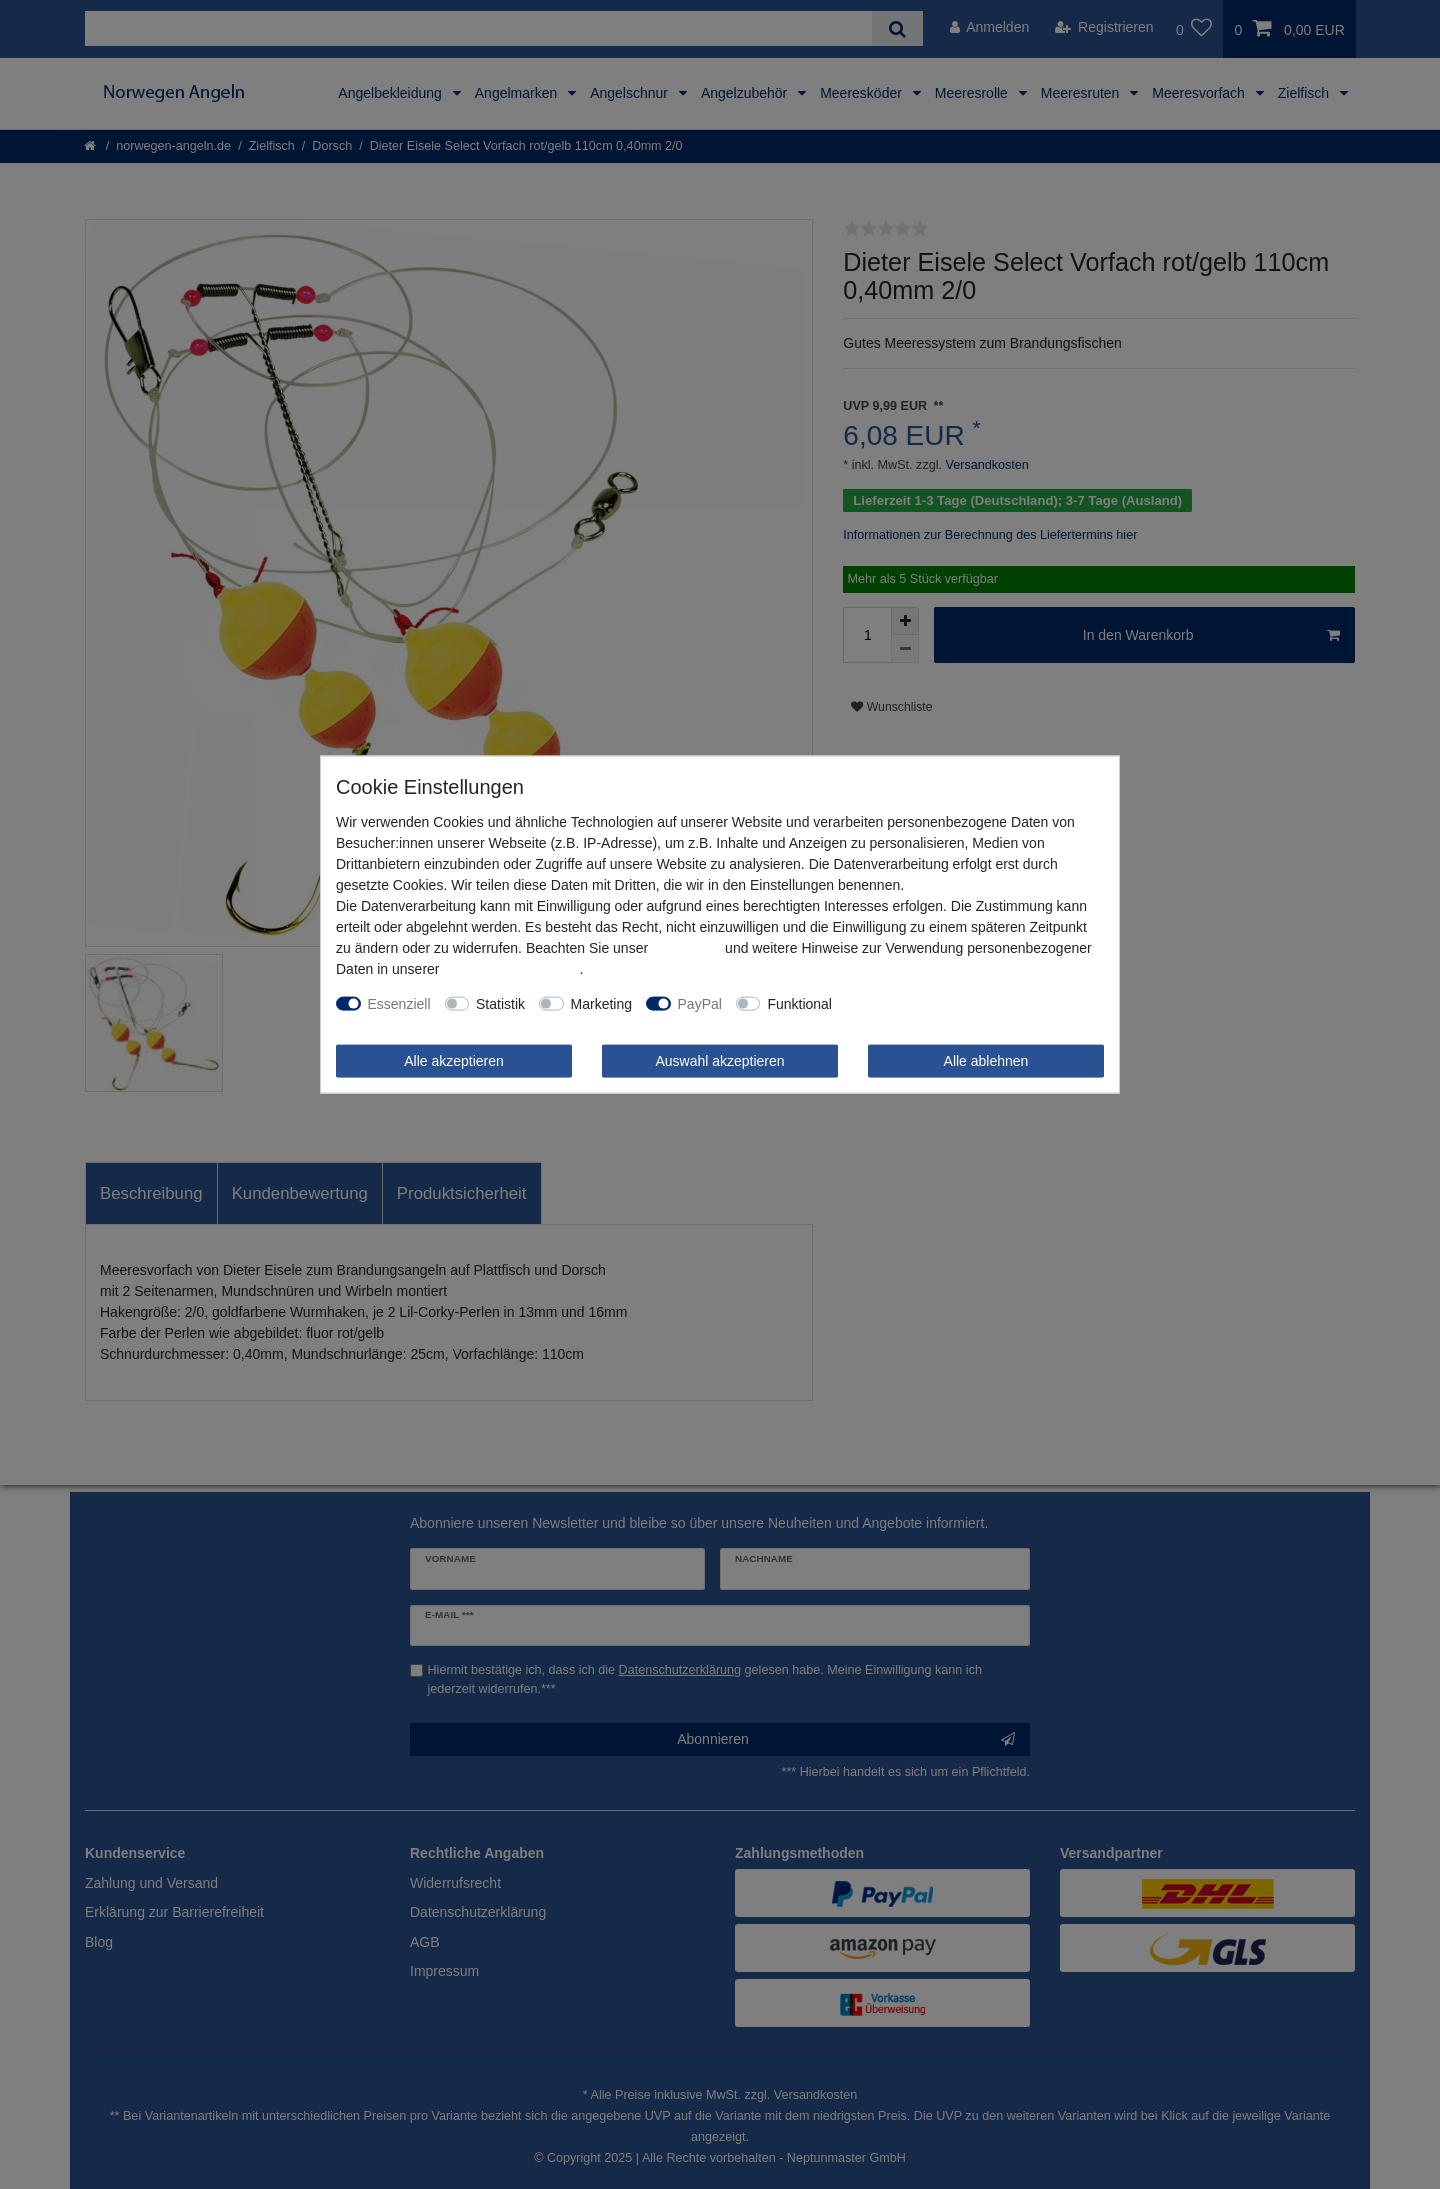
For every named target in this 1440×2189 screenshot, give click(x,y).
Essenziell (399, 1003)
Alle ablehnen (986, 1060)
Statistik (500, 1003)
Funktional (799, 1003)
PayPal (700, 1003)
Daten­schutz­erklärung (511, 968)
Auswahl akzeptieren (719, 1060)
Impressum (686, 947)
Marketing (601, 1003)
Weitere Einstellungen (914, 1003)
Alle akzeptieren (454, 1060)
